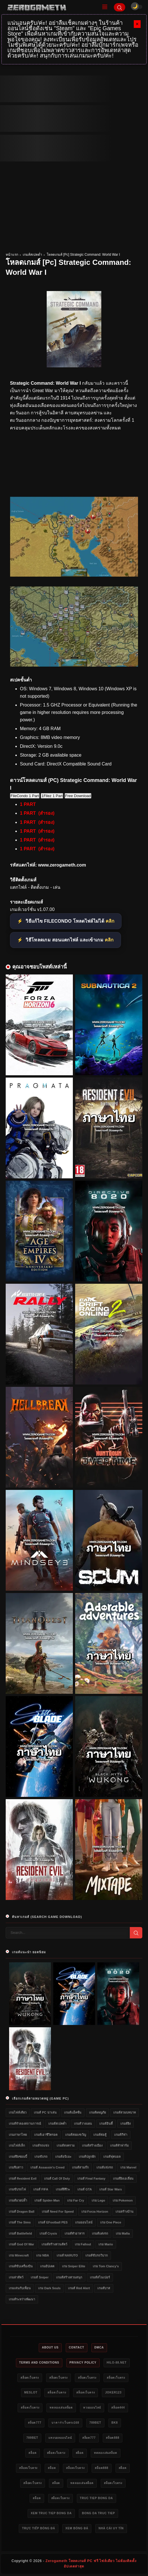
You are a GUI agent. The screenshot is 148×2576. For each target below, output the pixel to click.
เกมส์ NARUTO (67, 2255)
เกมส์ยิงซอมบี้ (18, 2156)
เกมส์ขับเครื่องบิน (21, 2266)
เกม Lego (98, 2200)
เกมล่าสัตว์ (16, 2277)
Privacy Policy (82, 2362)
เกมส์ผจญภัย (97, 2112)
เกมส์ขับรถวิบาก (96, 2255)
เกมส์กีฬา (120, 2134)
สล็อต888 (112, 2437)
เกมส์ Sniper (39, 2277)
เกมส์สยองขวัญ (75, 2134)
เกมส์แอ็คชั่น (72, 2112)
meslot (30, 2392)
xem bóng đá (76, 2528)
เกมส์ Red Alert (79, 2288)
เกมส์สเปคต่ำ (32, 255)
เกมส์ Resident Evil (22, 2178)
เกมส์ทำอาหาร (75, 2233)
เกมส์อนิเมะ (63, 2156)
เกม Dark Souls (49, 2288)
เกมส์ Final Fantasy (91, 2178)
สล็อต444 (118, 2407)
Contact (76, 2347)
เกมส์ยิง (125, 2123)
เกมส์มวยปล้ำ (18, 2200)
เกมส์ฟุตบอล (112, 2156)
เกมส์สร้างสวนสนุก (69, 2277)
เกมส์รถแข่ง (40, 2145)
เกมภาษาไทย (18, 2134)
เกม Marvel (128, 2167)
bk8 (115, 2422)
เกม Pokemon (123, 2200)
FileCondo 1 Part (25, 796)
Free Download (78, 796)
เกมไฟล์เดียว (17, 2112)
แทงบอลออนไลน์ (60, 2437)
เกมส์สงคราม (66, 2145)
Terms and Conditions (39, 2362)
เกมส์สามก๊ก (80, 2167)
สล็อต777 (34, 2422)
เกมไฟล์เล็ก (17, 2145)
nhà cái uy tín (111, 2528)
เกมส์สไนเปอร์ (100, 2277)
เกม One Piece (110, 2222)
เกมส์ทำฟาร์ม (119, 2145)
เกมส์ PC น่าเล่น (45, 2112)
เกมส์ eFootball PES (52, 2222)
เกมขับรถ (41, 2156)
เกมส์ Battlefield (20, 2233)
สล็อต (32, 2452)
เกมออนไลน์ (83, 2222)
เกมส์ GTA (84, 2189)
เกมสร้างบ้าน (124, 2211)
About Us (50, 2347)
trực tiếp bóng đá (38, 2528)
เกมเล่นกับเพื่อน (20, 2288)
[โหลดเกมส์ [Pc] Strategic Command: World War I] (74, 575)
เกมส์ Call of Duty (57, 2178)
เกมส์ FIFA (40, 2189)
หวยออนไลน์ (92, 2407)
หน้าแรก (12, 255)
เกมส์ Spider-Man (46, 2200)
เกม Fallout (83, 2244)
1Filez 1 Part (52, 796)
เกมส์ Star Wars (110, 2189)
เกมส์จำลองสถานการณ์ (25, 2123)
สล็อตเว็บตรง (29, 2377)
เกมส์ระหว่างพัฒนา (22, 2299)
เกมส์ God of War (21, 2244)
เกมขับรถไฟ (17, 2189)
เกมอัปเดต (47, 2266)
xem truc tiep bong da (51, 2513)
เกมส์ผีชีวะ (63, 2189)
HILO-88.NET (117, 2362)
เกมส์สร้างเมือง (92, 2145)
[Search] (119, 7)
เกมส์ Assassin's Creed (47, 2167)
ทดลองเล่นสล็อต (61, 2407)
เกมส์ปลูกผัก (87, 2156)
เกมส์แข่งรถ (104, 2167)
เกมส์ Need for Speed (58, 2211)
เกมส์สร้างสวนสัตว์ (54, 2244)
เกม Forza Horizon (94, 2211)
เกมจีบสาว (16, 2167)
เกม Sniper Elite (73, 2266)
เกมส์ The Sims (20, 2222)
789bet (95, 2422)
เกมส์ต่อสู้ (99, 2134)
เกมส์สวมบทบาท (124, 2112)
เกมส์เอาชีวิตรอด (45, 2134)
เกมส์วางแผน (83, 2123)
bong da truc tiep (98, 2513)
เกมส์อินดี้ (106, 2123)
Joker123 (113, 2392)
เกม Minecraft (19, 2255)
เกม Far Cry (75, 2200)
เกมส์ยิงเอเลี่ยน (123, 2178)
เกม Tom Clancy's (106, 2266)
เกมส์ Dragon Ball (21, 2211)
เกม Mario (105, 2244)
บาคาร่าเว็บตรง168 (65, 2422)
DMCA (99, 2347)
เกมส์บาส (103, 2288)
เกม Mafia (123, 2233)
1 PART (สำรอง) (37, 813)
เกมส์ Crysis (48, 2233)
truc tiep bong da (96, 2498)
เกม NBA (42, 2255)
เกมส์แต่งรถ (100, 2233)
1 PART (28, 804)
